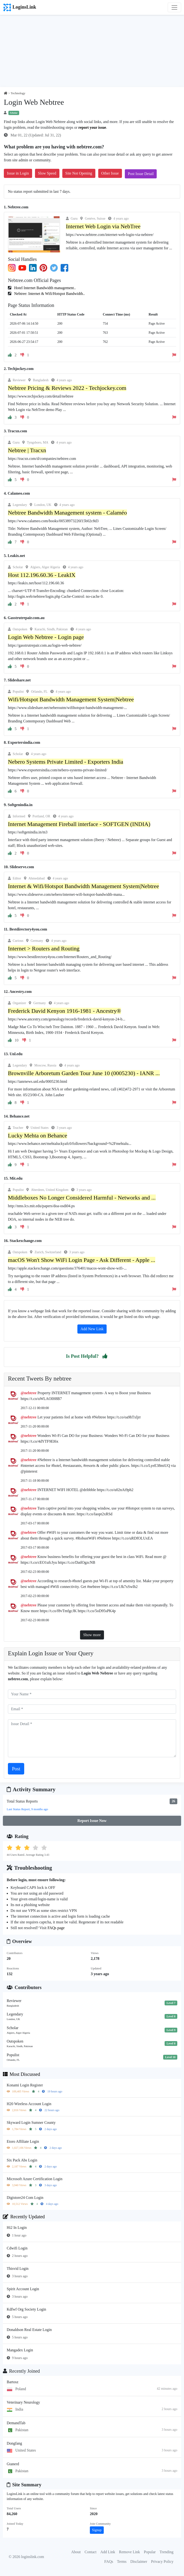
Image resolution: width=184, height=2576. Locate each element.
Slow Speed (47, 173)
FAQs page (55, 1928)
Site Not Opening (78, 173)
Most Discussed (21, 2074)
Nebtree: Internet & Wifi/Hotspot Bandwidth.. (49, 294)
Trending (166, 2552)
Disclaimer (138, 2561)
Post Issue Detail (141, 174)
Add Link (107, 2552)
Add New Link (92, 1329)
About (76, 2552)
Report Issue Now (92, 1821)
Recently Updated (24, 2216)
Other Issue (110, 173)
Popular (150, 2552)
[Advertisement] (92, 51)
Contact (91, 2552)
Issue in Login (18, 173)
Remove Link (129, 2552)
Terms (121, 2561)
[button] (105, 1356)
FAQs (108, 2561)
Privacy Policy (162, 2561)
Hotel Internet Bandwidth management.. (44, 288)
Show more (92, 1635)
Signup (97, 2530)
